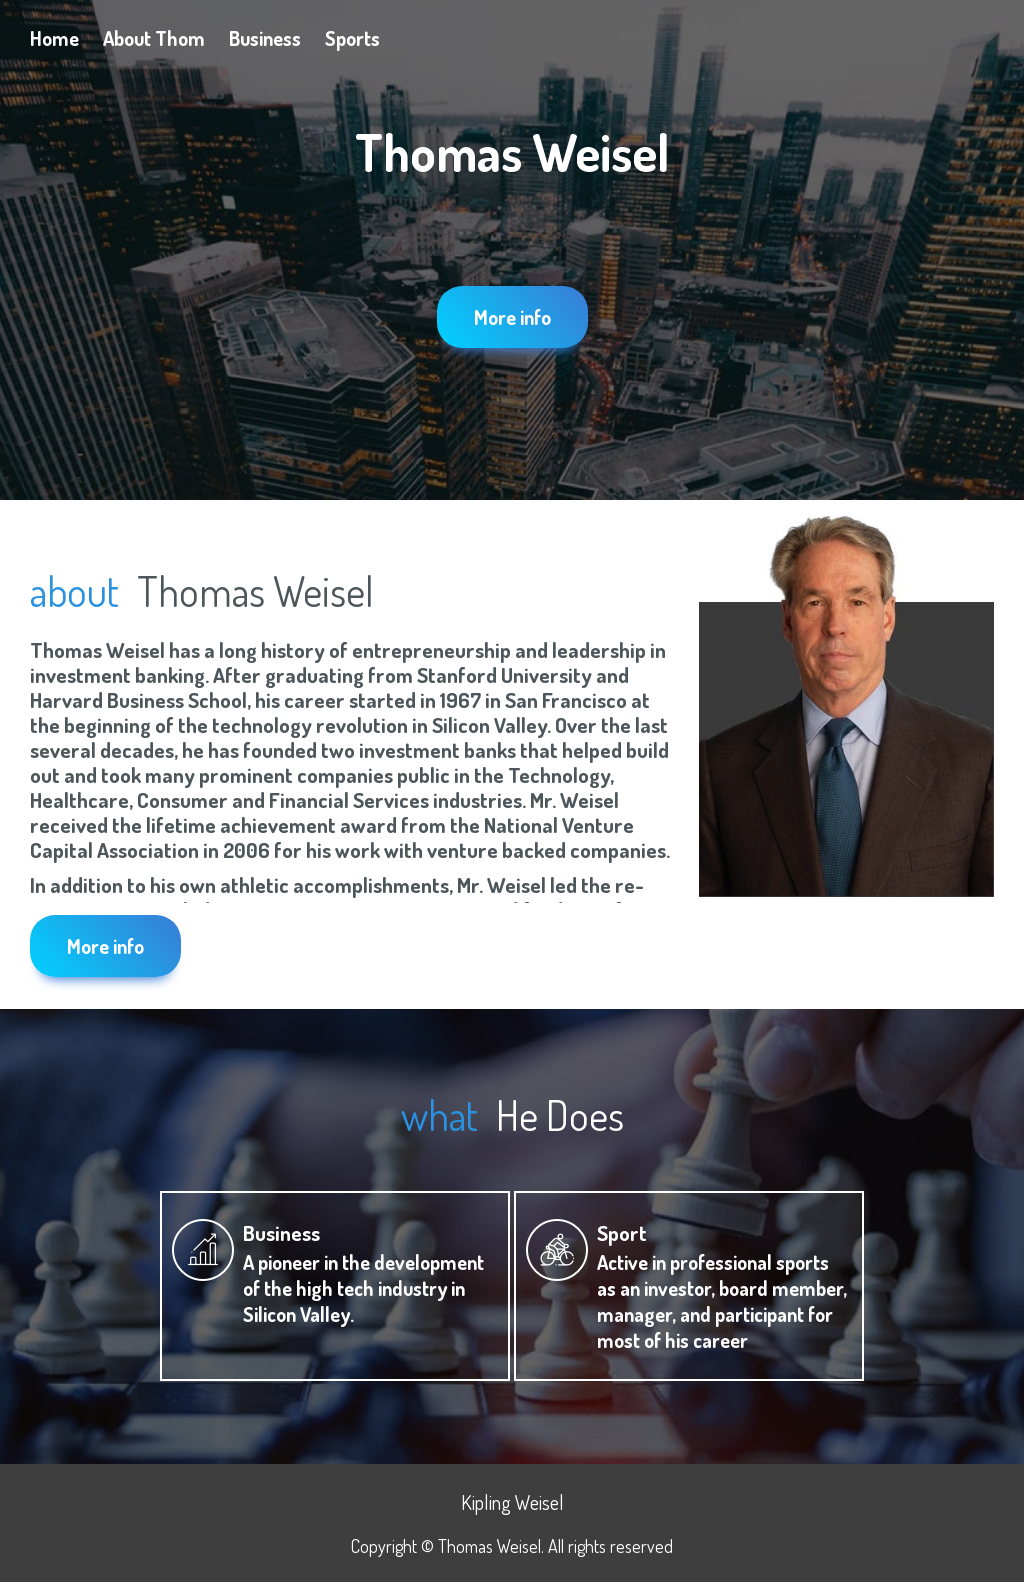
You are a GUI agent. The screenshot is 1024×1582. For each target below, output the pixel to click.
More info (512, 317)
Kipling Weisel (512, 1502)
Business (265, 38)
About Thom (154, 38)
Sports (352, 38)
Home (54, 38)
